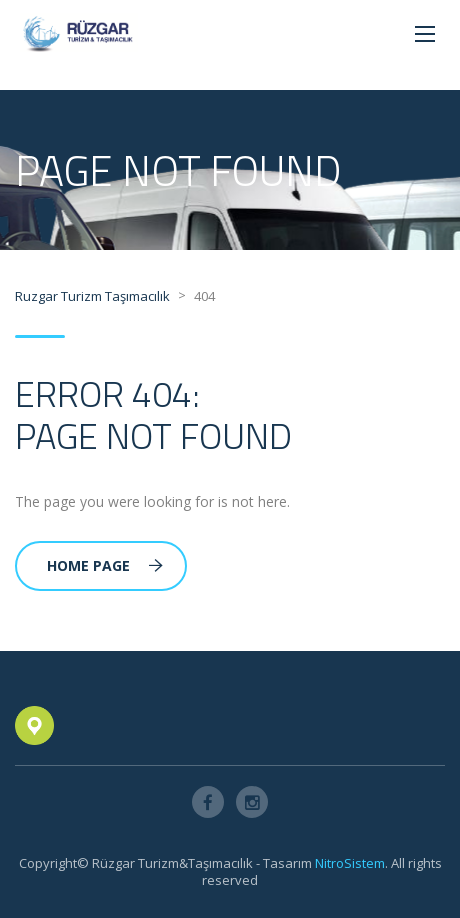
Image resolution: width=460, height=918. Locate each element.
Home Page (105, 565)
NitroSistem (350, 863)
